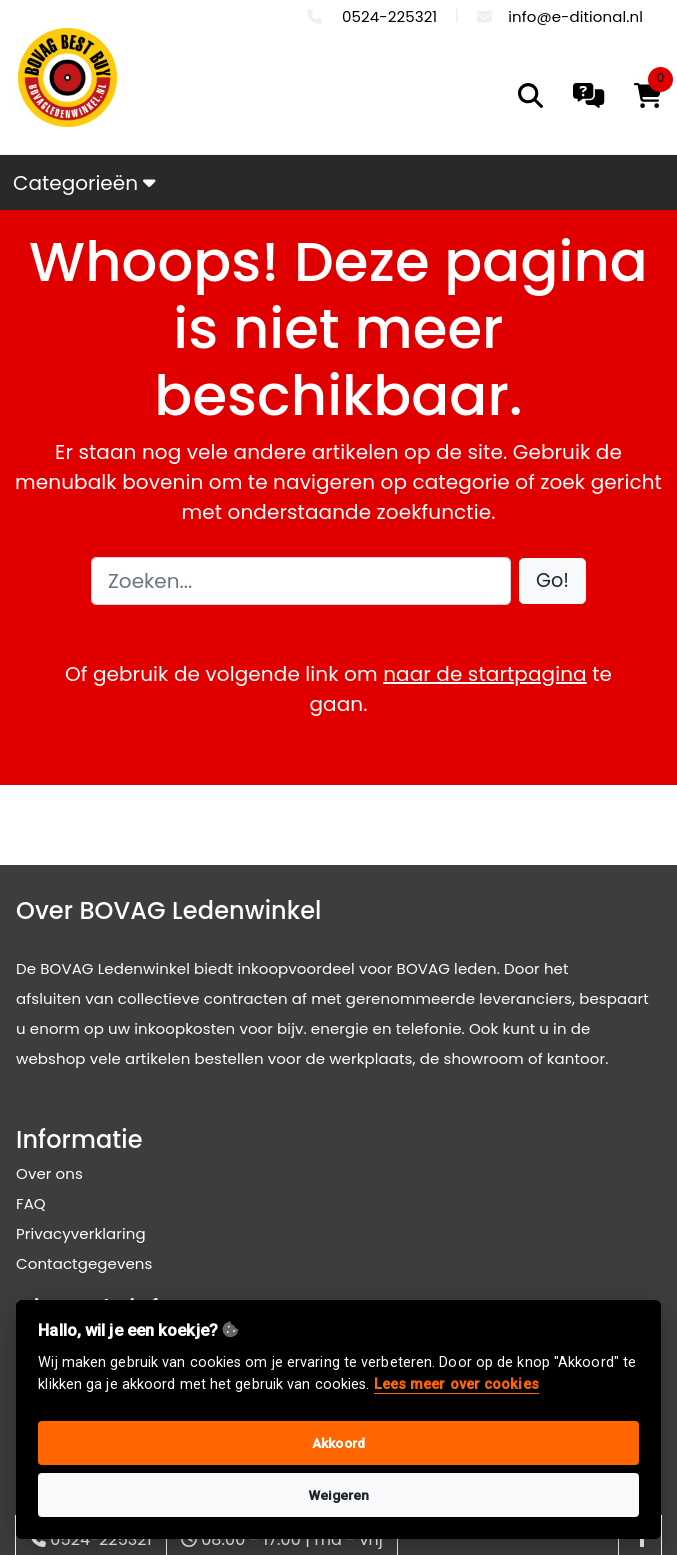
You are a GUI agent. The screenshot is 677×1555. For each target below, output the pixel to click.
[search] (530, 95)
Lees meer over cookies (456, 1384)
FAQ (31, 1203)
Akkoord (338, 1443)
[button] (552, 581)
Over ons (49, 1173)
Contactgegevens (84, 1263)
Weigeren (339, 1495)
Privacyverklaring (81, 1233)
